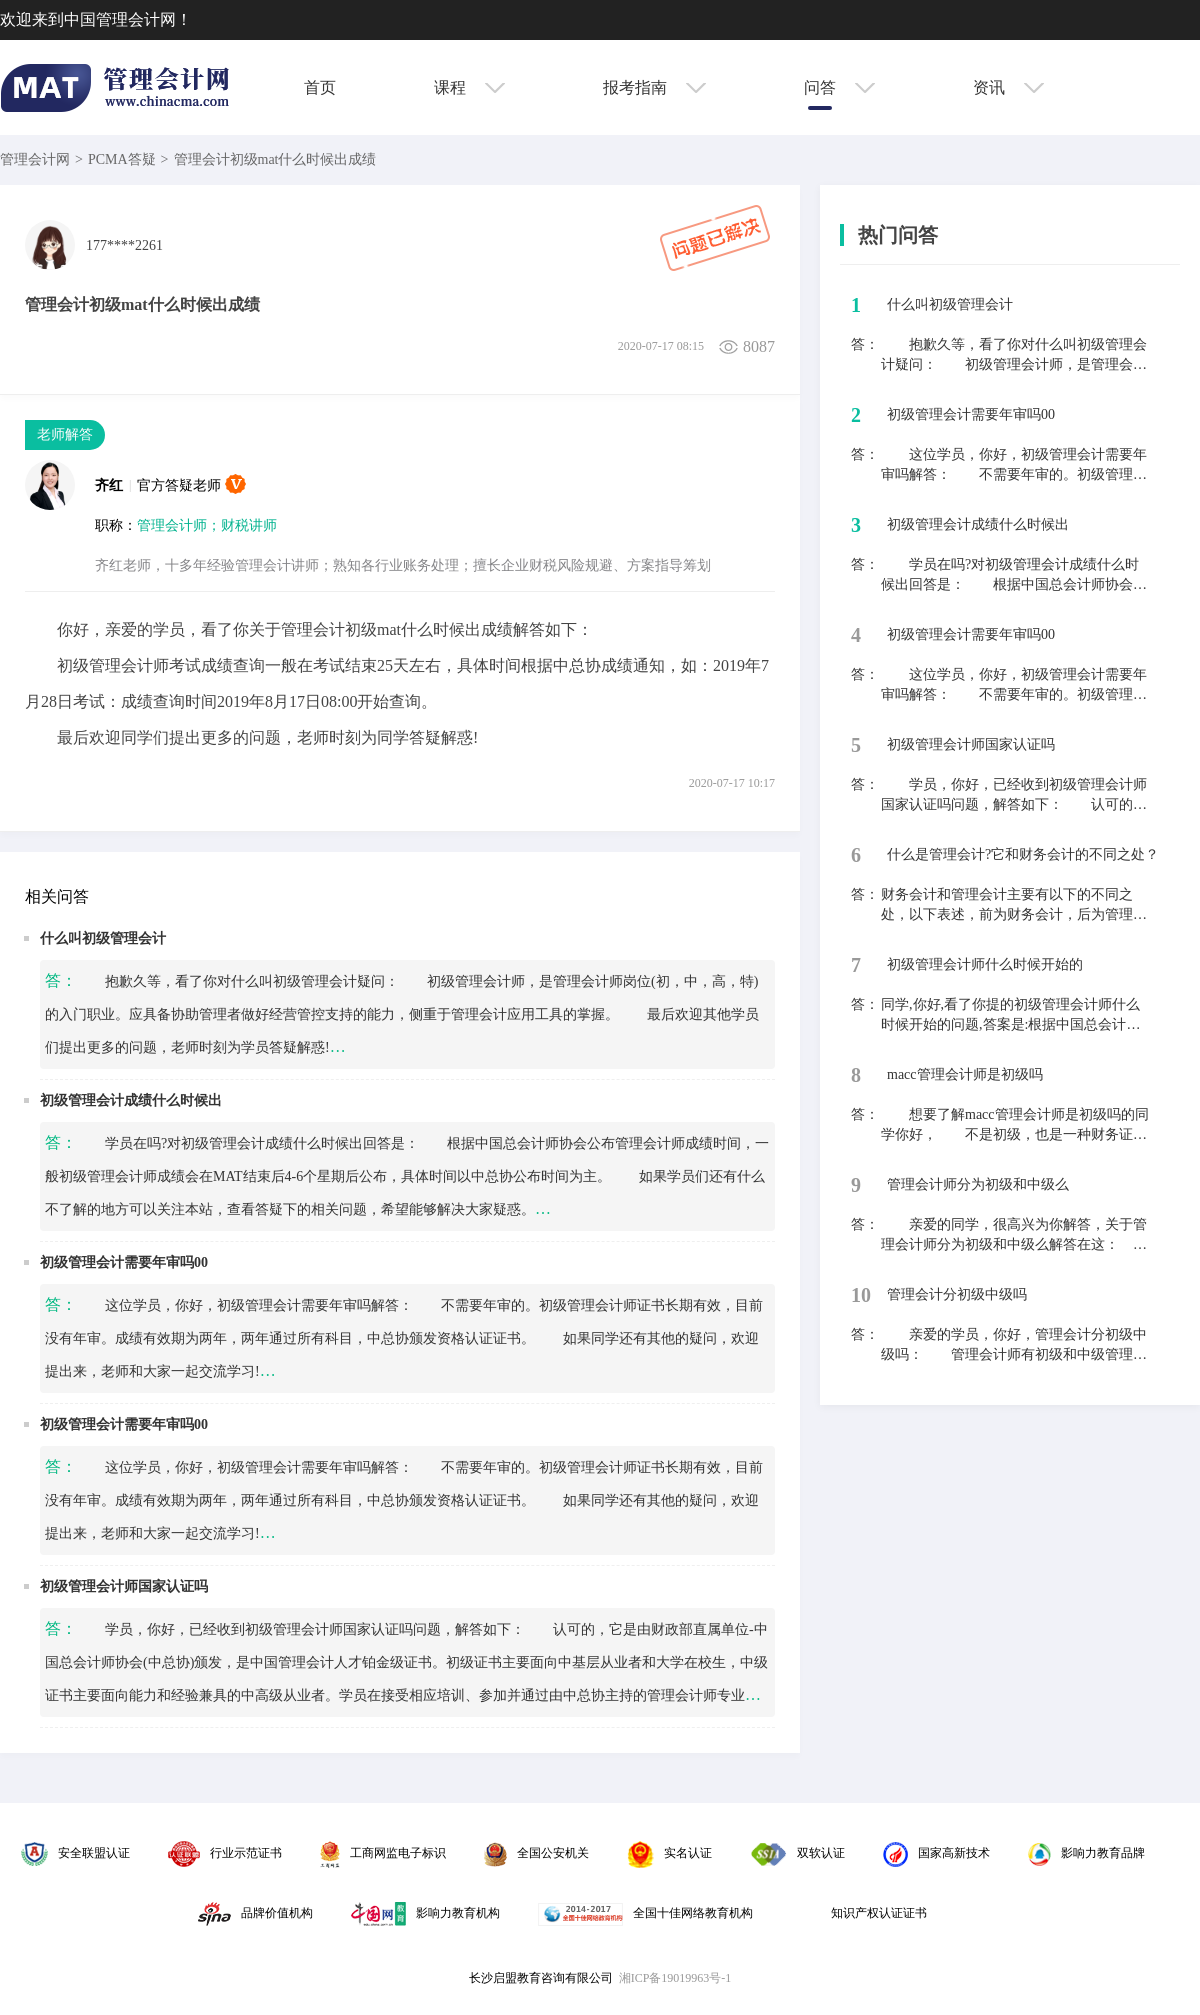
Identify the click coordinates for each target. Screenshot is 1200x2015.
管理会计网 (35, 159)
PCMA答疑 (122, 159)
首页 (320, 87)
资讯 (1008, 87)
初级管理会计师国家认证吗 (124, 1586)
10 (861, 1295)
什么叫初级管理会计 (103, 938)
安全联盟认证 (75, 1853)
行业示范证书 (225, 1853)
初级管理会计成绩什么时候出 (131, 1100)
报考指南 (654, 87)
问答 (839, 87)
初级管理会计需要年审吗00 (124, 1262)
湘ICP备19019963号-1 (675, 1978)
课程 (469, 87)
